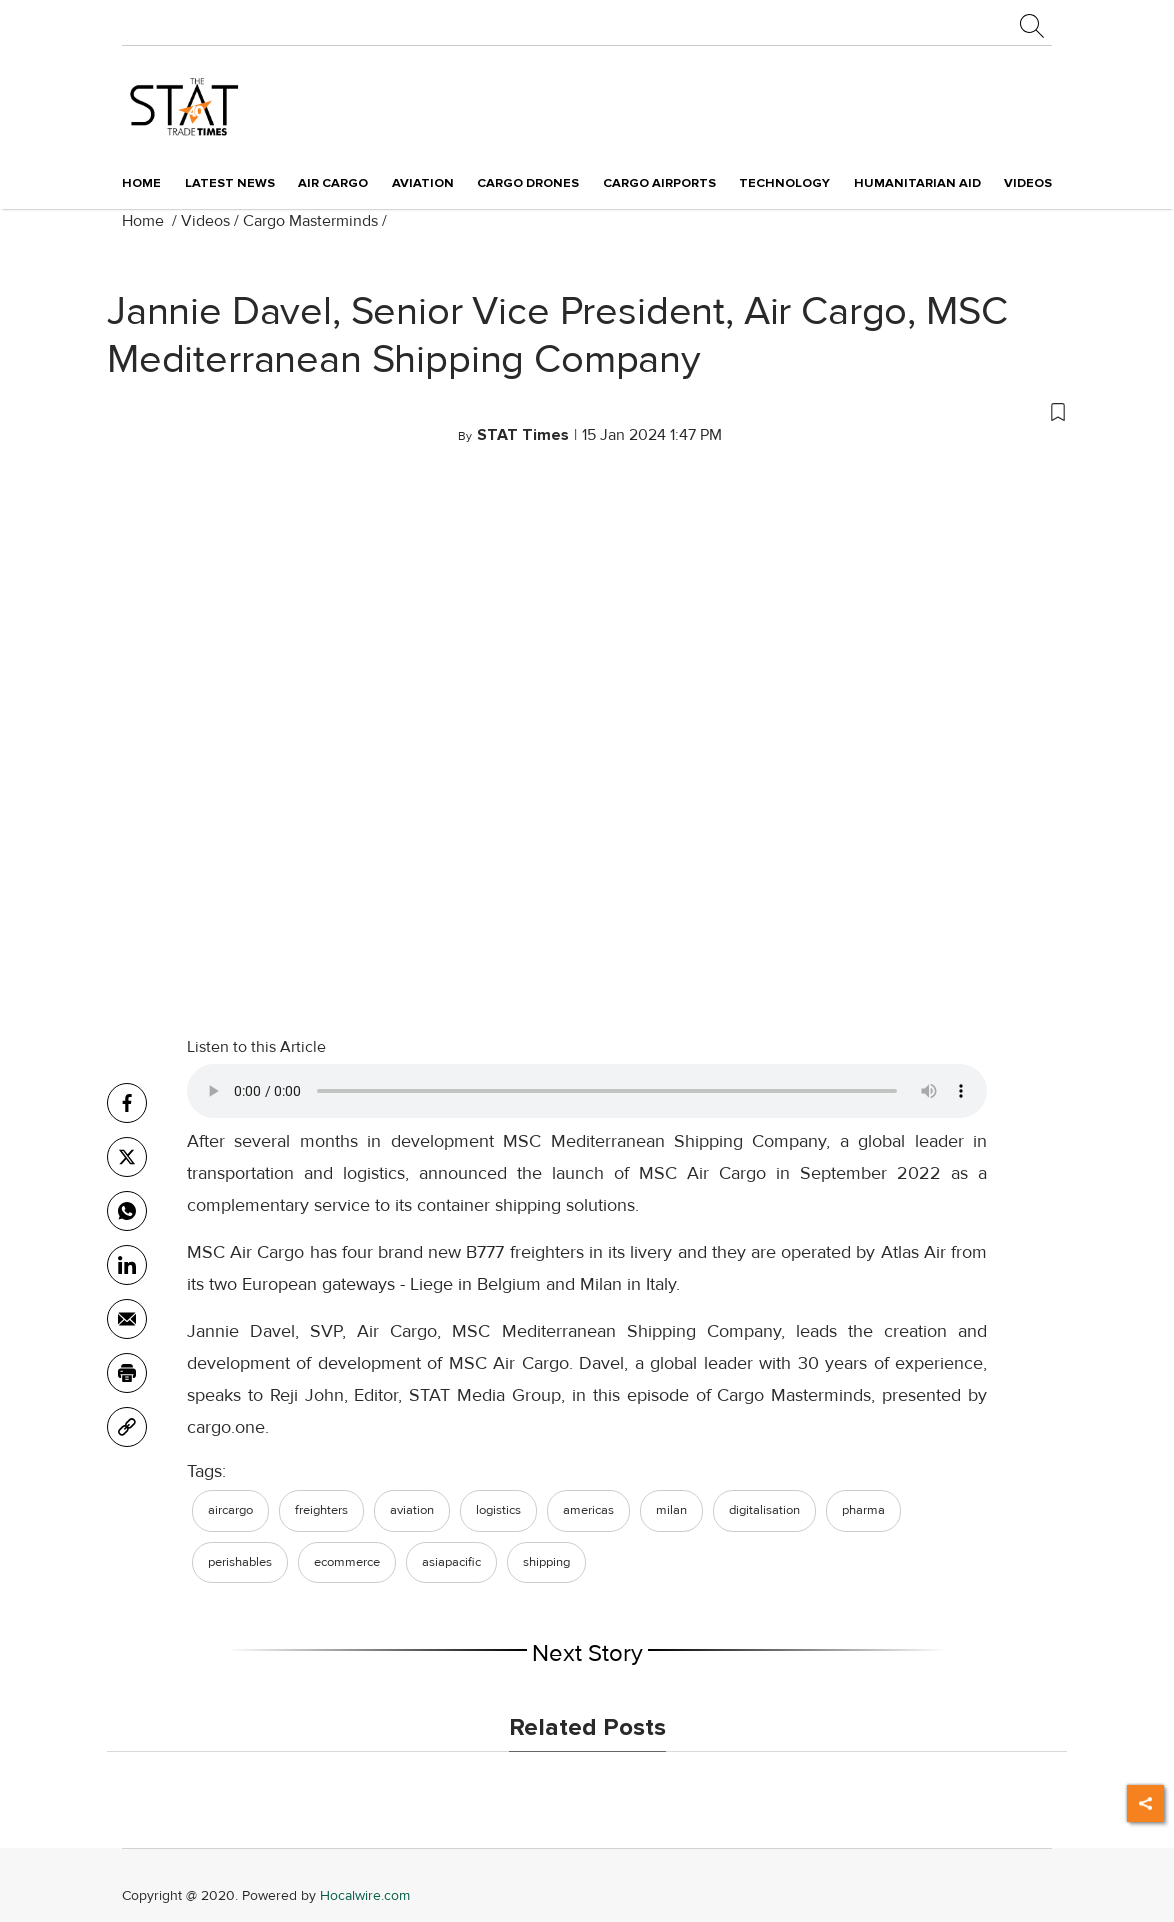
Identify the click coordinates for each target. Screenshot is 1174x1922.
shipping (546, 1562)
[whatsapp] (127, 1211)
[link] (127, 1427)
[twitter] (127, 1157)
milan (671, 1510)
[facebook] (127, 1103)
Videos (205, 221)
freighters (321, 1510)
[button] (587, 411)
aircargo (230, 1510)
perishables (240, 1562)
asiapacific (451, 1562)
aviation (412, 1510)
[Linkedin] (127, 1265)
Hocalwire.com (365, 1895)
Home (141, 183)
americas (588, 1510)
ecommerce (347, 1562)
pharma (863, 1510)
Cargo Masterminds (310, 221)
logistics (498, 1510)
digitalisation (764, 1510)
